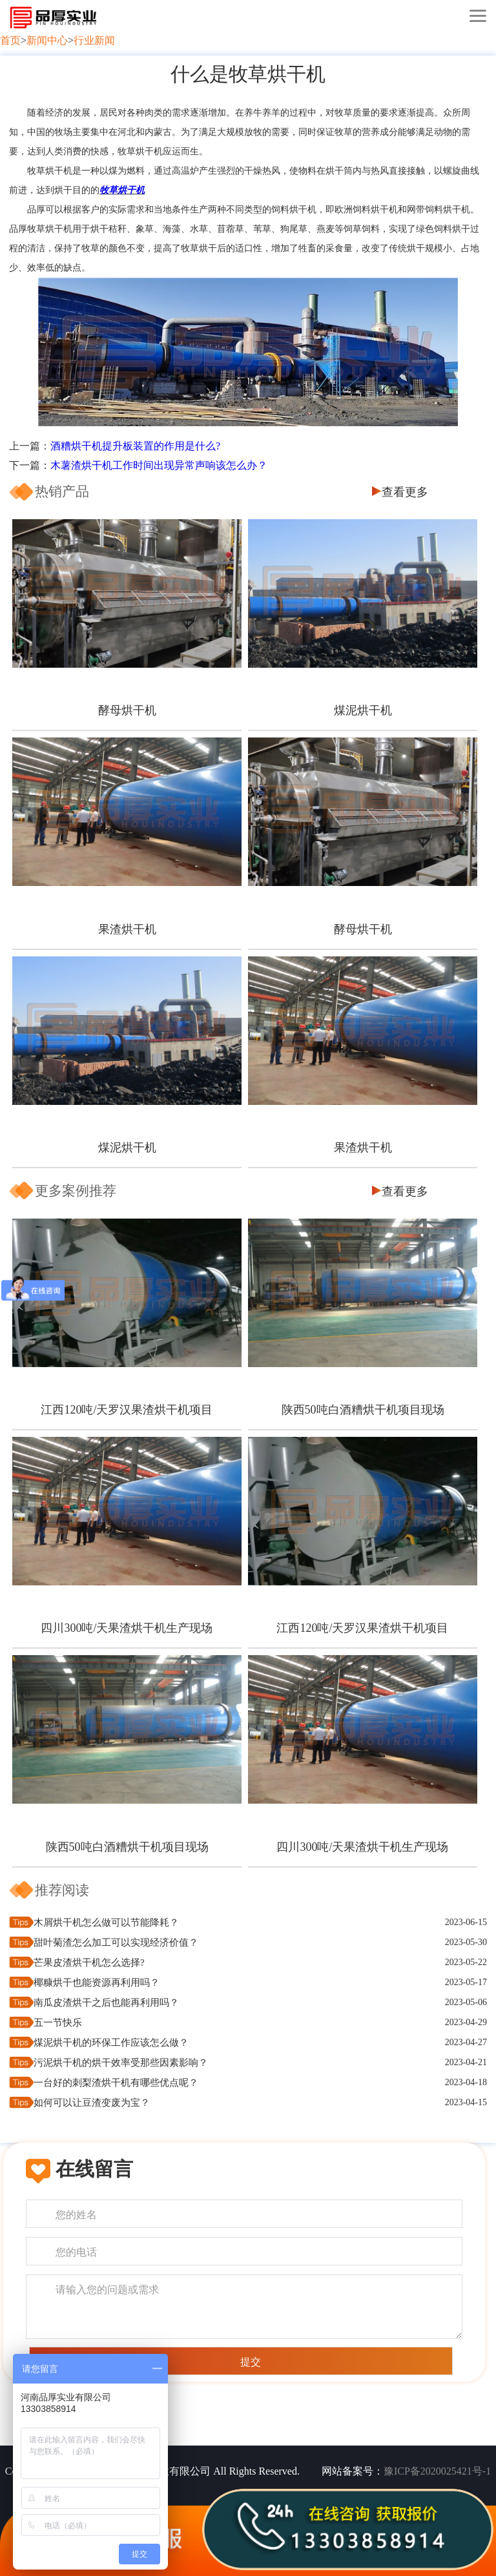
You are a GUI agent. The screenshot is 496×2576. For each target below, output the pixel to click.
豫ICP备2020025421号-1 (437, 2471)
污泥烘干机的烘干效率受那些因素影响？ (121, 2062)
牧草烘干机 (122, 190)
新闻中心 (47, 40)
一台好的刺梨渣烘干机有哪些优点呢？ (116, 2082)
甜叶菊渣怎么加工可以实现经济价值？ (116, 1942)
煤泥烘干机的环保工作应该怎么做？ (111, 2042)
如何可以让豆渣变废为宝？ (92, 2102)
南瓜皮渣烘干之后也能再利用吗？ (106, 2002)
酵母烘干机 (127, 710)
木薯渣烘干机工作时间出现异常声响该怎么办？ (158, 465)
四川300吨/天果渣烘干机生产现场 (126, 1628)
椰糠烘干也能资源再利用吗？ (97, 1982)
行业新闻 (94, 40)
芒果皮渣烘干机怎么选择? (89, 1962)
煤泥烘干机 (363, 710)
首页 (10, 40)
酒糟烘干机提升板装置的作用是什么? (135, 445)
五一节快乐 (58, 2022)
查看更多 (405, 492)
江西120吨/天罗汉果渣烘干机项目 (126, 1409)
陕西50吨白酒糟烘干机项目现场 (363, 1409)
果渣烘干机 (127, 929)
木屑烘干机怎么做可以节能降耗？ (106, 1922)
